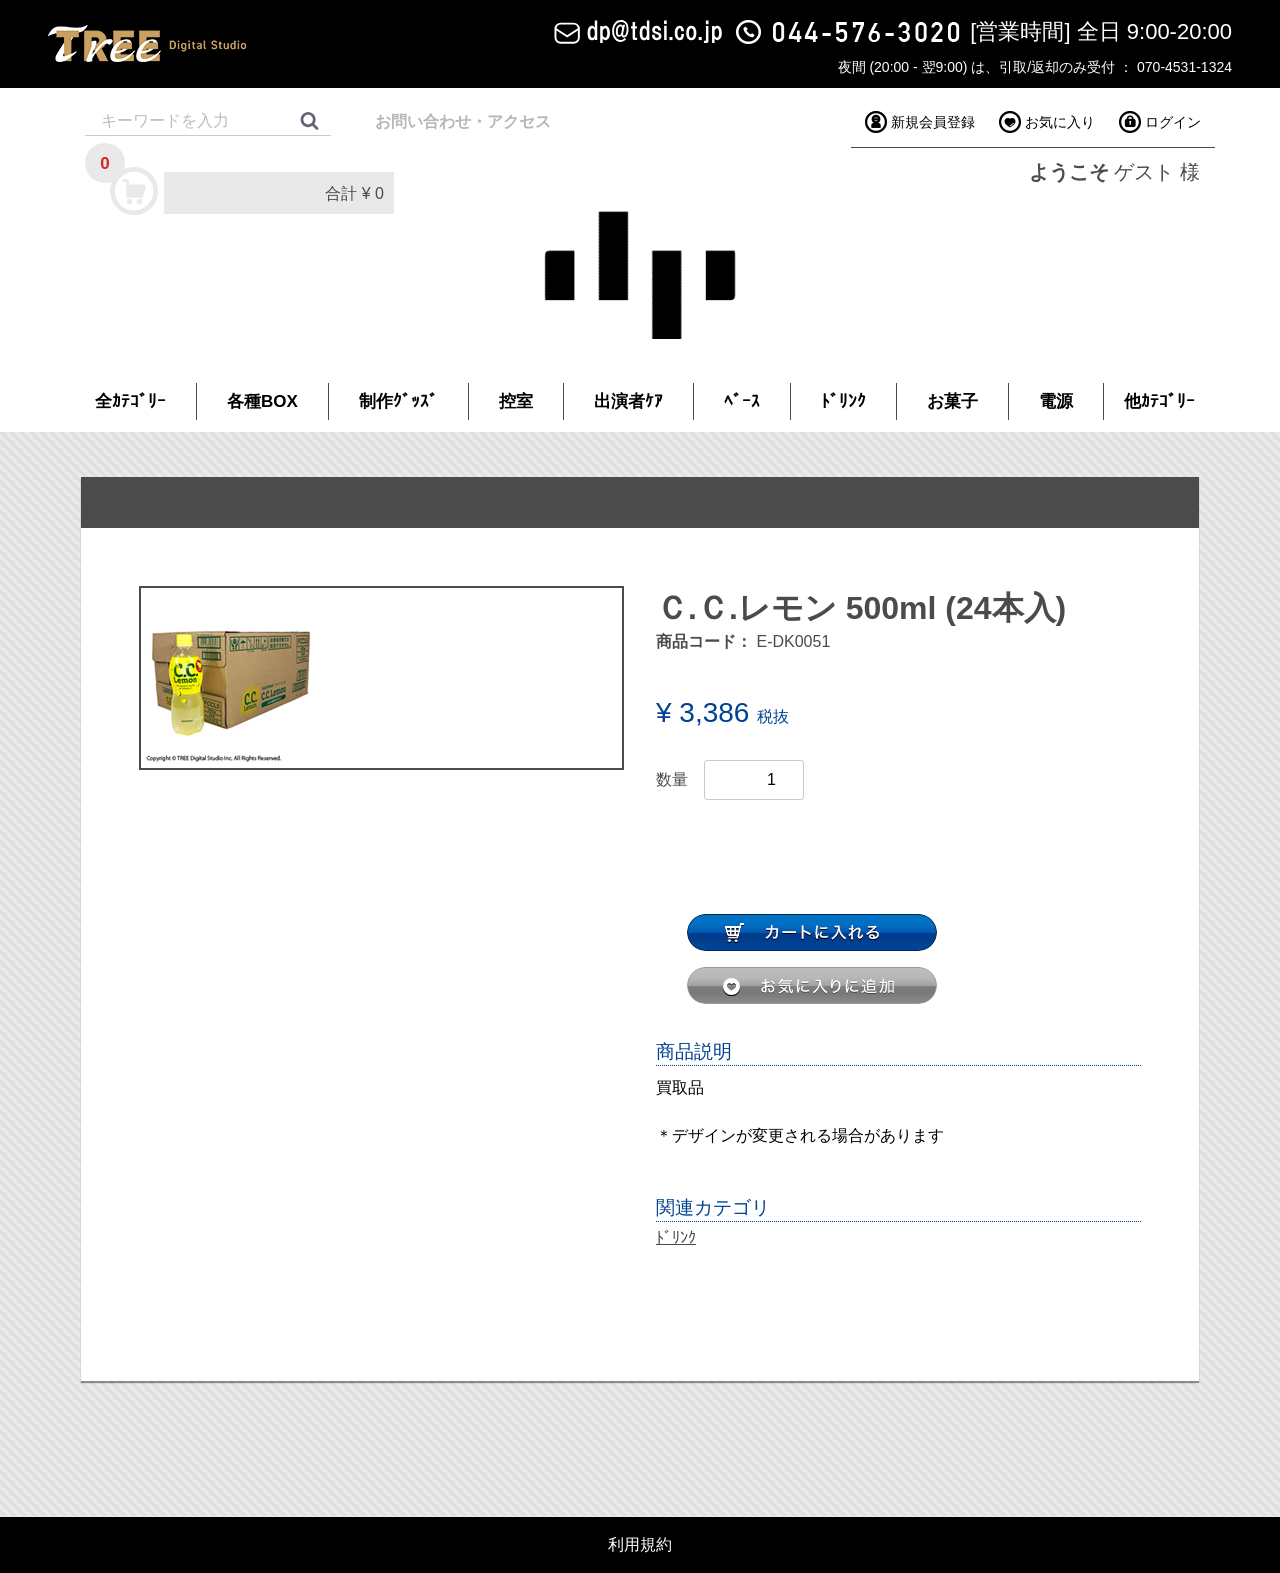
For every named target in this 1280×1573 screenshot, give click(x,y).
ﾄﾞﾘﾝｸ (843, 401)
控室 (516, 401)
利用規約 (640, 1545)
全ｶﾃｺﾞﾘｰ (130, 401)
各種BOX (262, 401)
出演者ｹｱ (628, 401)
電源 (1056, 401)
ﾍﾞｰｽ (742, 401)
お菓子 (952, 401)
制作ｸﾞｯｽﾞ (398, 401)
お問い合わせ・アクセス (463, 121)
